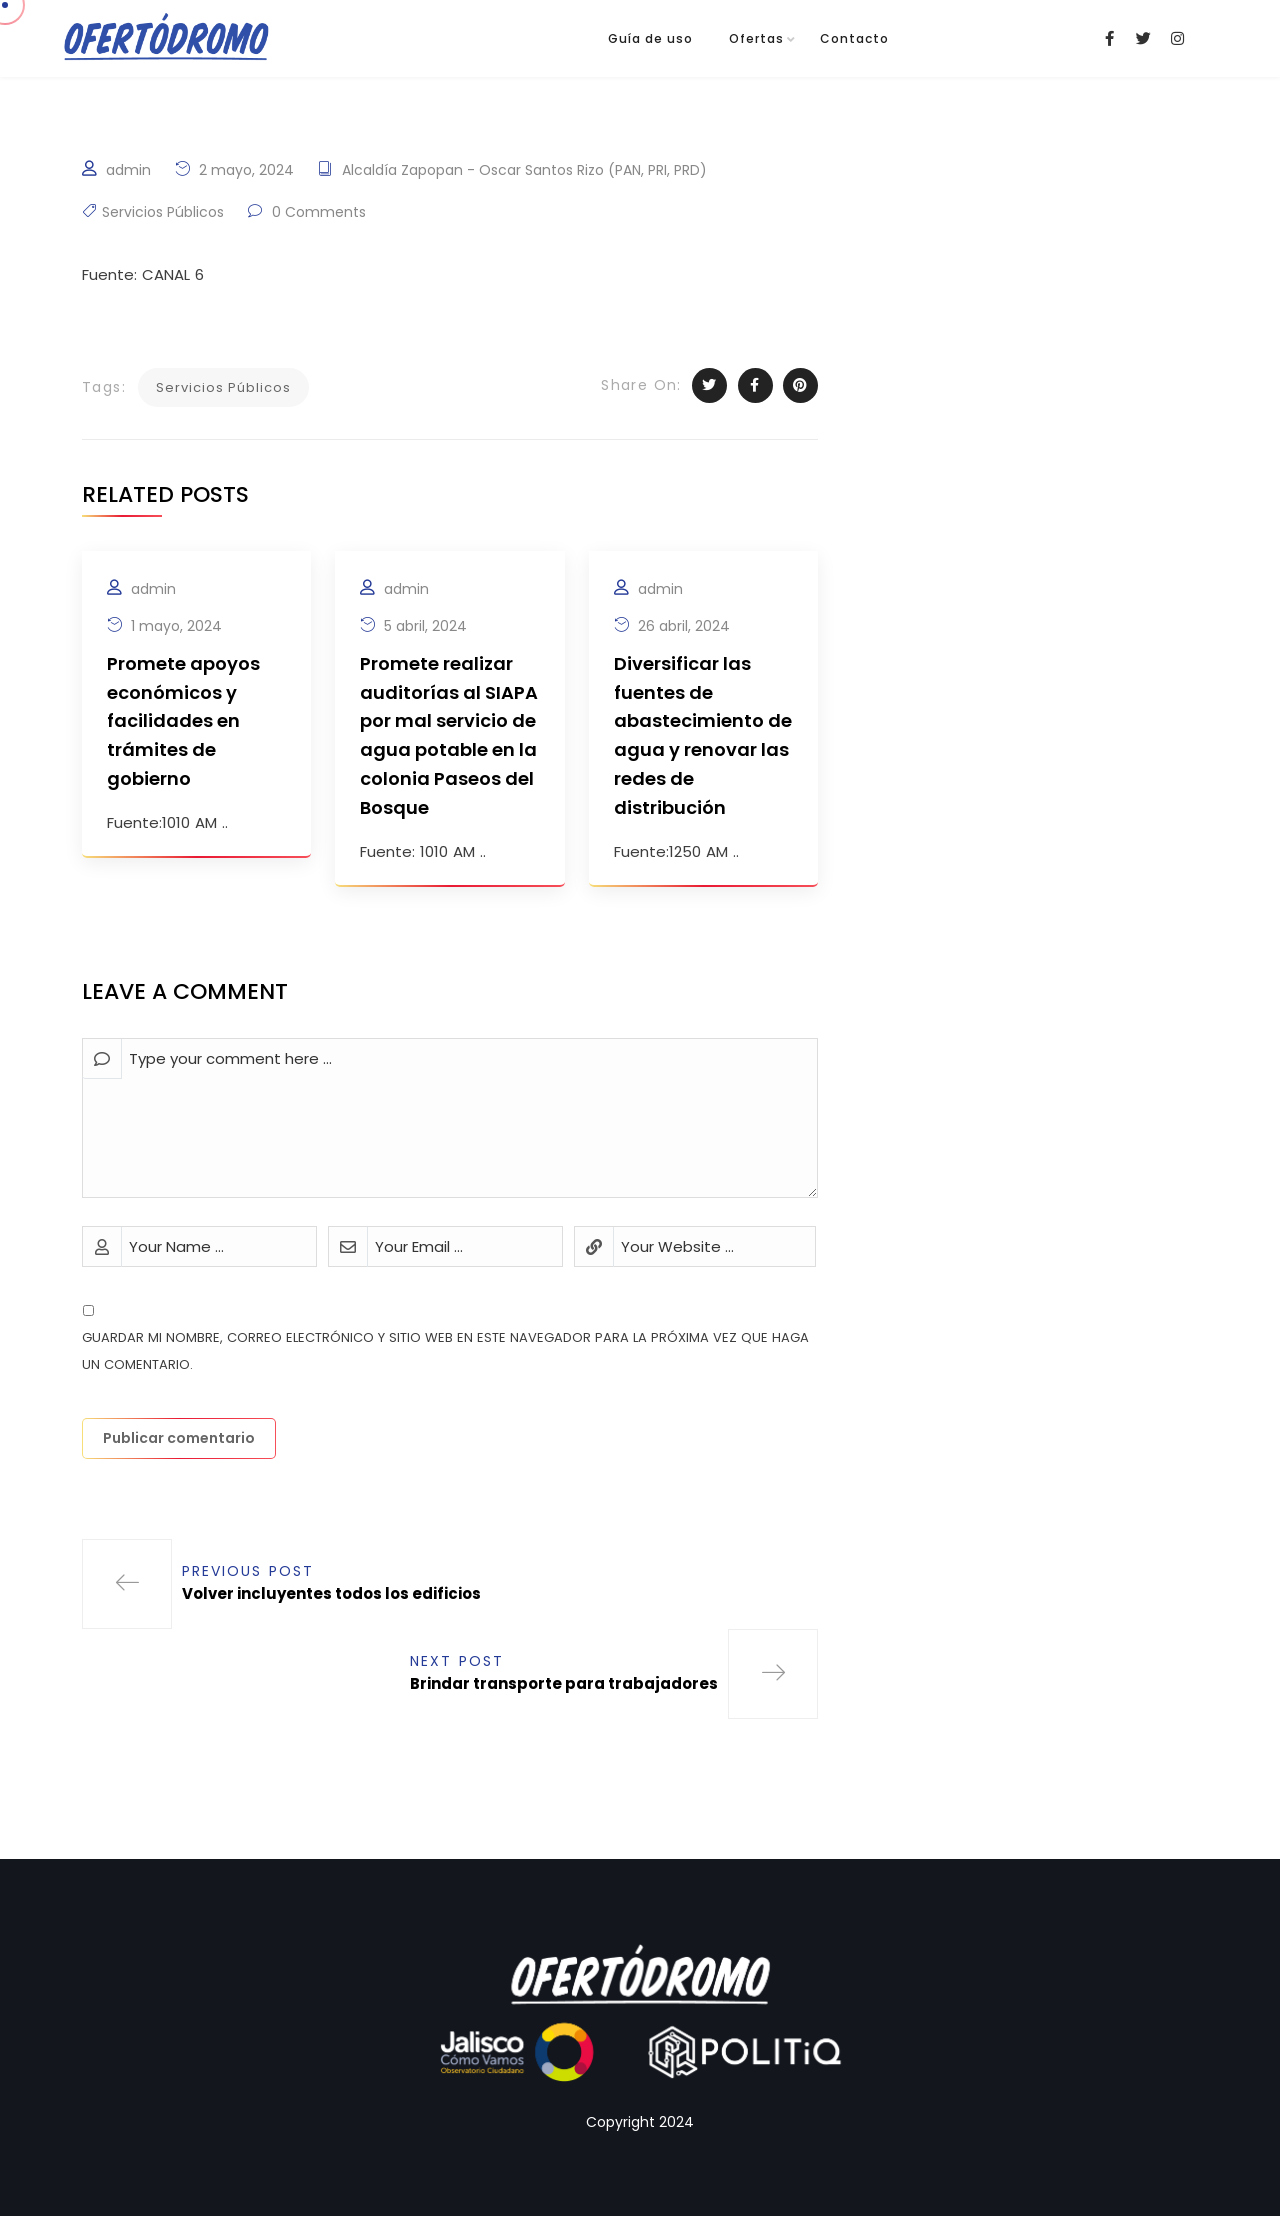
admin (128, 170)
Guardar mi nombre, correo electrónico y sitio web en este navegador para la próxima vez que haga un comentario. (445, 1351)
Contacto (854, 38)
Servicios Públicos (163, 212)
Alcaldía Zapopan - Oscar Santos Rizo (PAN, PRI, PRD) (524, 170)
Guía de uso (650, 38)
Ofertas (756, 38)
